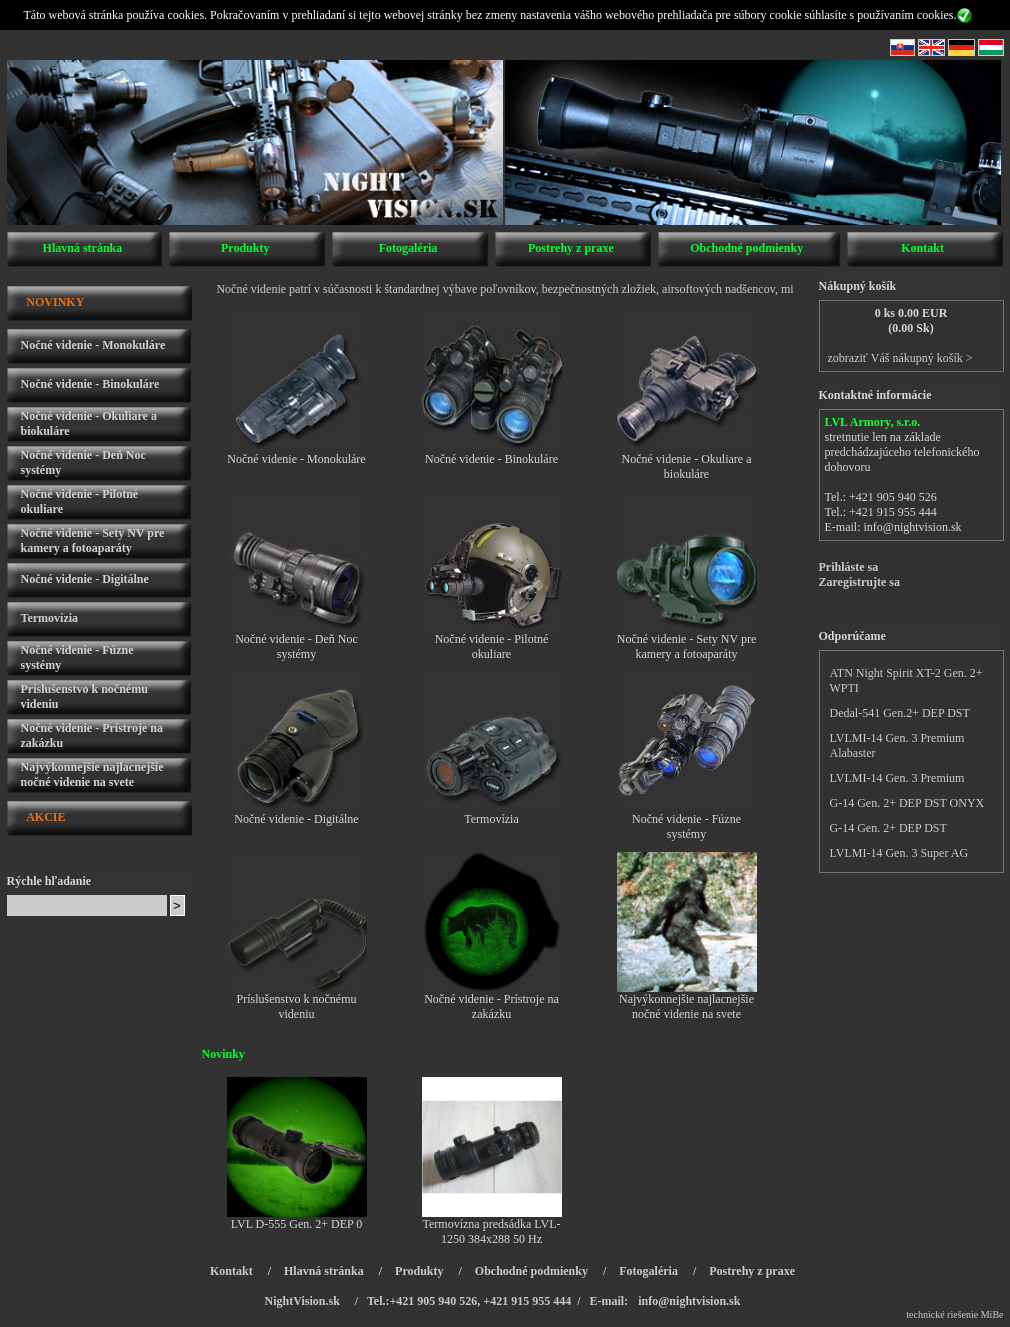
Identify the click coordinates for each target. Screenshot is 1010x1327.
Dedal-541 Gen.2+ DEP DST (900, 713)
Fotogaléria (408, 248)
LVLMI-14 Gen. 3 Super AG (899, 853)
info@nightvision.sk (913, 527)
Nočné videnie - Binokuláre (90, 384)
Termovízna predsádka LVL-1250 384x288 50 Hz (492, 1231)
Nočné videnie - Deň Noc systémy (296, 646)
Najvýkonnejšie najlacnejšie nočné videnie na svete (92, 774)
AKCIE (45, 817)
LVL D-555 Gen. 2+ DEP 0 (296, 1224)
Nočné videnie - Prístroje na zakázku (491, 1006)
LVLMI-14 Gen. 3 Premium (897, 778)
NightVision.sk (302, 1301)
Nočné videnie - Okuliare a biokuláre (687, 466)
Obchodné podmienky (746, 248)
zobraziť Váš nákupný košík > (900, 358)
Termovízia (50, 618)
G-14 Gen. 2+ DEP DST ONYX (907, 803)
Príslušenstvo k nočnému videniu (297, 1006)
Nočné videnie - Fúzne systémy (686, 826)
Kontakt (922, 248)
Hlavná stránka (83, 248)
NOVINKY (55, 302)
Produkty (245, 248)
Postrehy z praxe (571, 248)
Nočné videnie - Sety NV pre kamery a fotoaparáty (93, 540)
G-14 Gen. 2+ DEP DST (888, 828)
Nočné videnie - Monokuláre (93, 345)
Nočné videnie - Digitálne (85, 579)
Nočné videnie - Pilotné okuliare (492, 646)
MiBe (992, 1314)
